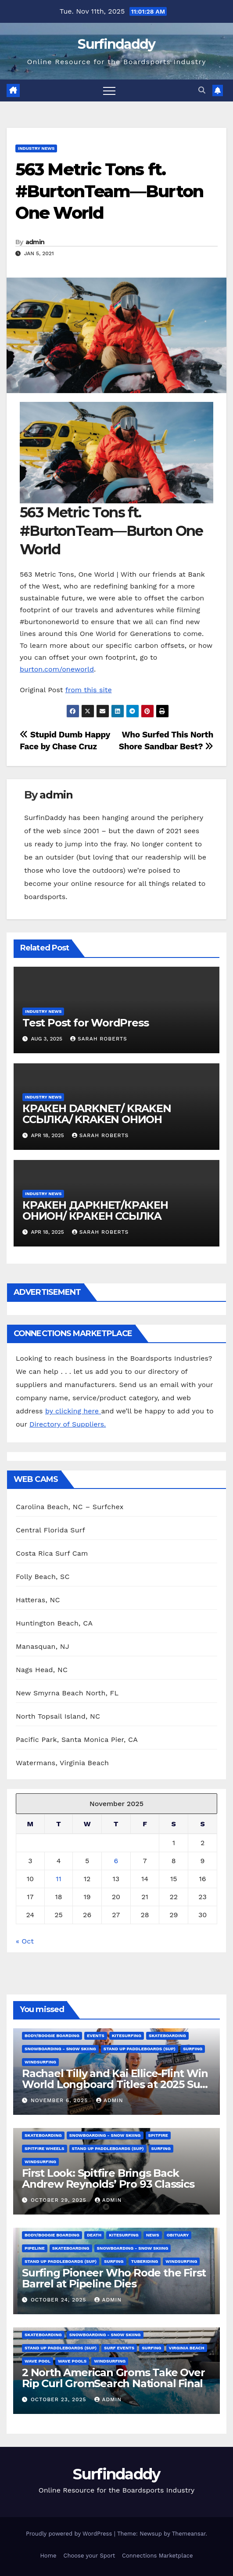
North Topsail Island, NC (58, 1716)
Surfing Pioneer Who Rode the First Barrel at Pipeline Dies (114, 2278)
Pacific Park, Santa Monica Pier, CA (77, 1739)
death (94, 2235)
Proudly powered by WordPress (70, 2533)
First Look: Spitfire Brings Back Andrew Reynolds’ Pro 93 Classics (108, 2178)
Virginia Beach (186, 2347)
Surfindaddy (116, 44)
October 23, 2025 (60, 2399)
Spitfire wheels (45, 2148)
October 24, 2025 (60, 2300)
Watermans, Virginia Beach (62, 1763)
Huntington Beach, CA (54, 1623)
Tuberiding (144, 2261)
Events (95, 2035)
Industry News (36, 148)
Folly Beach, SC (43, 1576)
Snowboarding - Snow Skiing (60, 2048)
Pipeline (35, 2248)
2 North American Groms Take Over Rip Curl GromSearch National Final (113, 2378)
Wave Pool (37, 2361)
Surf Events (119, 2347)
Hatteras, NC (38, 1600)
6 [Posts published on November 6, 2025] (116, 1861)
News (152, 2235)
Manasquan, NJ (42, 1646)
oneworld (78, 669)
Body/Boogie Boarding (52, 2035)
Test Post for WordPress (85, 1022)
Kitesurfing (126, 2035)
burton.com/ (41, 669)
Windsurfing (40, 2061)
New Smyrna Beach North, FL (67, 1693)
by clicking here (73, 1411)
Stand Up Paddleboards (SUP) (140, 2048)
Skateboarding (167, 2035)
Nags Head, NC (42, 1670)
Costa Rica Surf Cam (52, 1553)
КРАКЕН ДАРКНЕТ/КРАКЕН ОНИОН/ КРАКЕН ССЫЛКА (95, 1210)
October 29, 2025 (60, 2200)
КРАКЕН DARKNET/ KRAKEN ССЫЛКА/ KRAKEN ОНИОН (96, 1114)
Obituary (178, 2235)
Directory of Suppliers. (67, 1424)
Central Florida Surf (50, 1530)
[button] (201, 90)
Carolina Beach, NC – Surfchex (69, 1507)
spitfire (158, 2135)
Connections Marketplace (157, 2555)
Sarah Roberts (98, 1039)
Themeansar (189, 2533)
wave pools (72, 2361)
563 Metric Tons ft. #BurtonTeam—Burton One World (109, 191)
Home (48, 2555)
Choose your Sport (89, 2555)
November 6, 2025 (60, 2100)
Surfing (192, 2048)
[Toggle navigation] (109, 90)
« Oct (25, 1941)
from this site (88, 690)
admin (35, 242)
